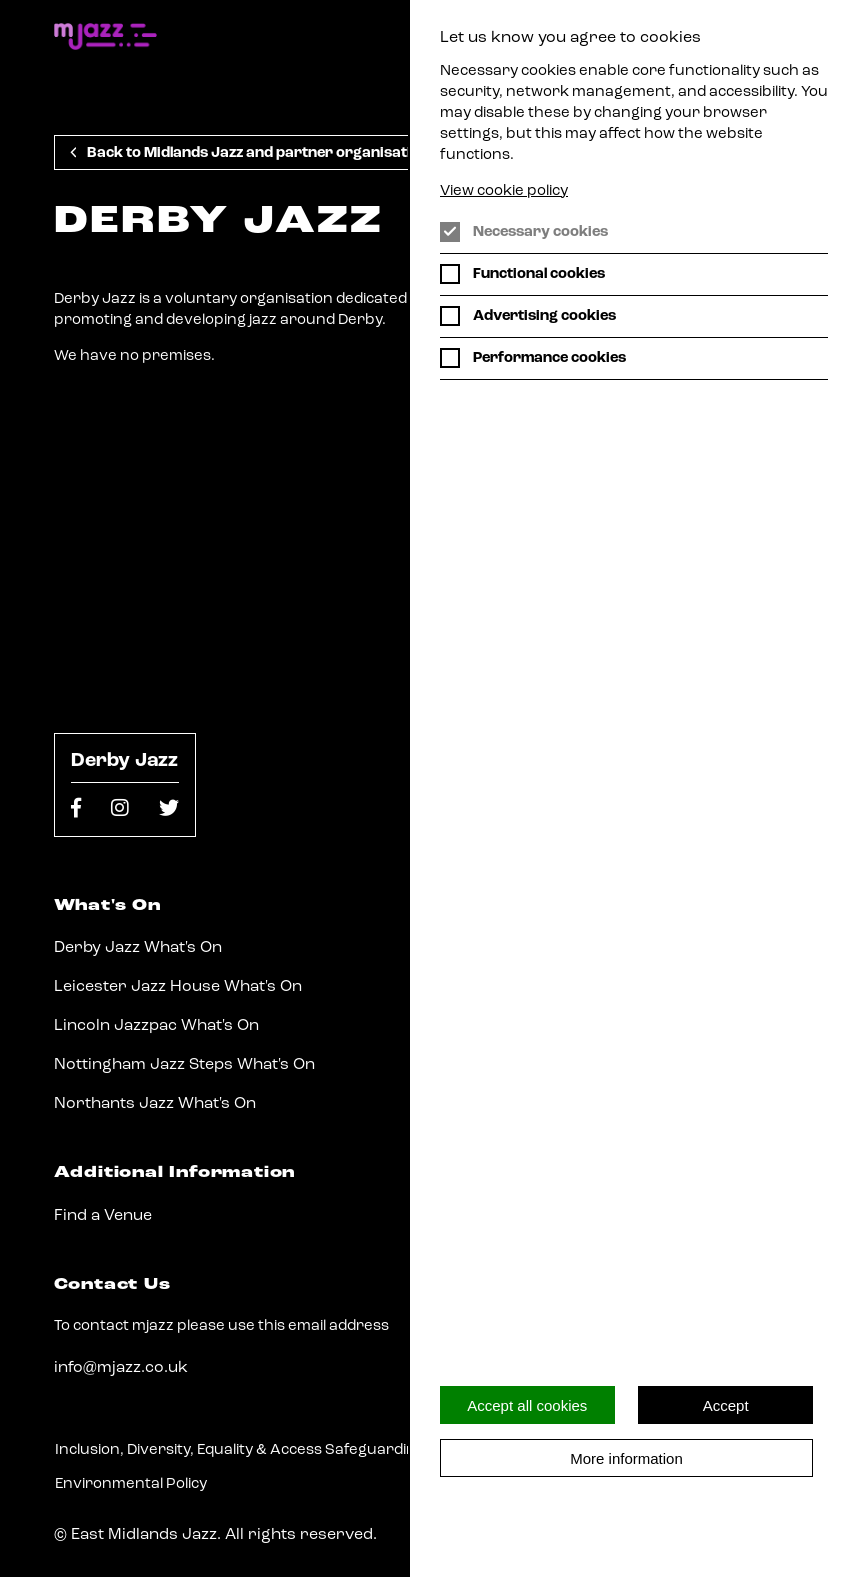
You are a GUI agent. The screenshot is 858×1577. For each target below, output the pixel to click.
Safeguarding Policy (397, 1450)
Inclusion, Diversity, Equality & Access (188, 1450)
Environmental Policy (131, 1484)
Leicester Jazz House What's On (178, 987)
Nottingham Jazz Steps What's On (184, 1065)
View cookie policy (504, 191)
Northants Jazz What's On (155, 1104)
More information (626, 1458)
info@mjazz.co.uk (121, 1368)
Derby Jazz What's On (138, 948)
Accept (726, 1405)
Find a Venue (103, 1216)
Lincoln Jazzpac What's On (156, 1026)
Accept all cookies (527, 1405)
